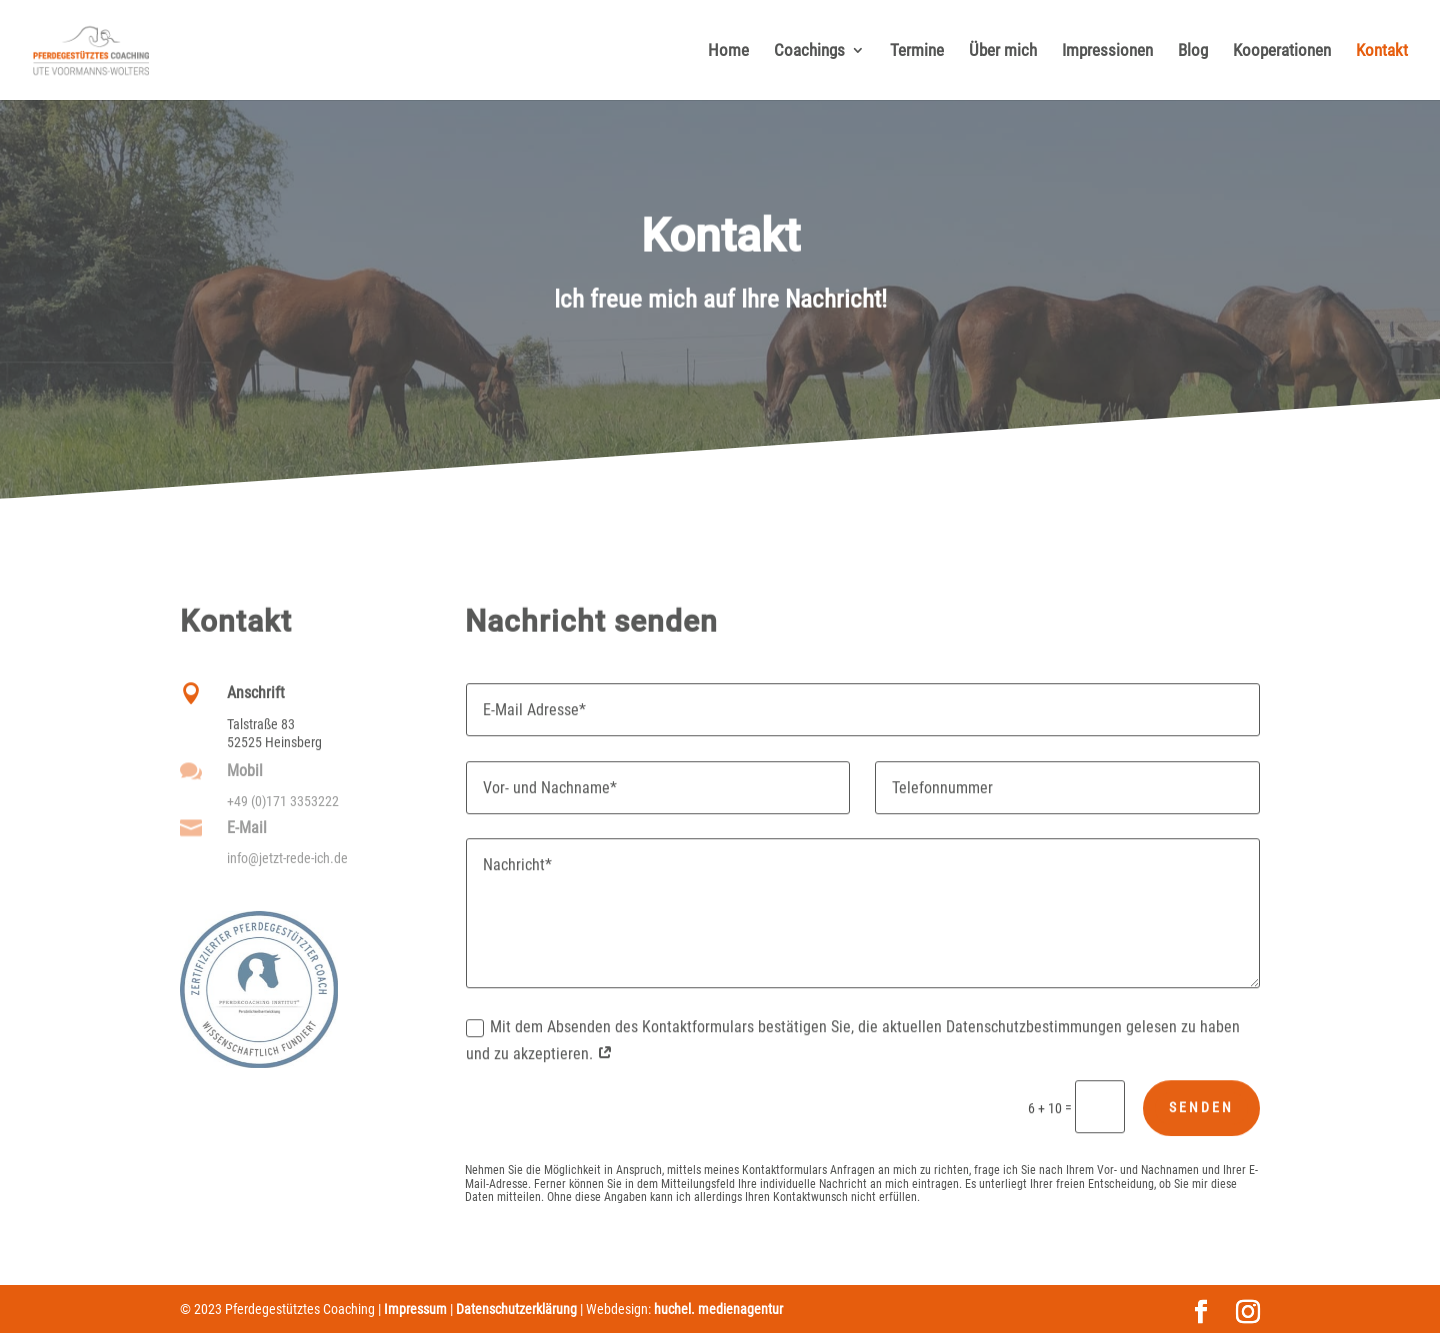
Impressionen (1107, 51)
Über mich (1003, 51)
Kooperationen (1282, 51)
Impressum (415, 1309)
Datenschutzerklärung (516, 1309)
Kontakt (1382, 51)
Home (728, 51)
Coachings (809, 51)
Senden (1201, 1118)
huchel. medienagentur (718, 1309)
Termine (917, 51)
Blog (1193, 51)
